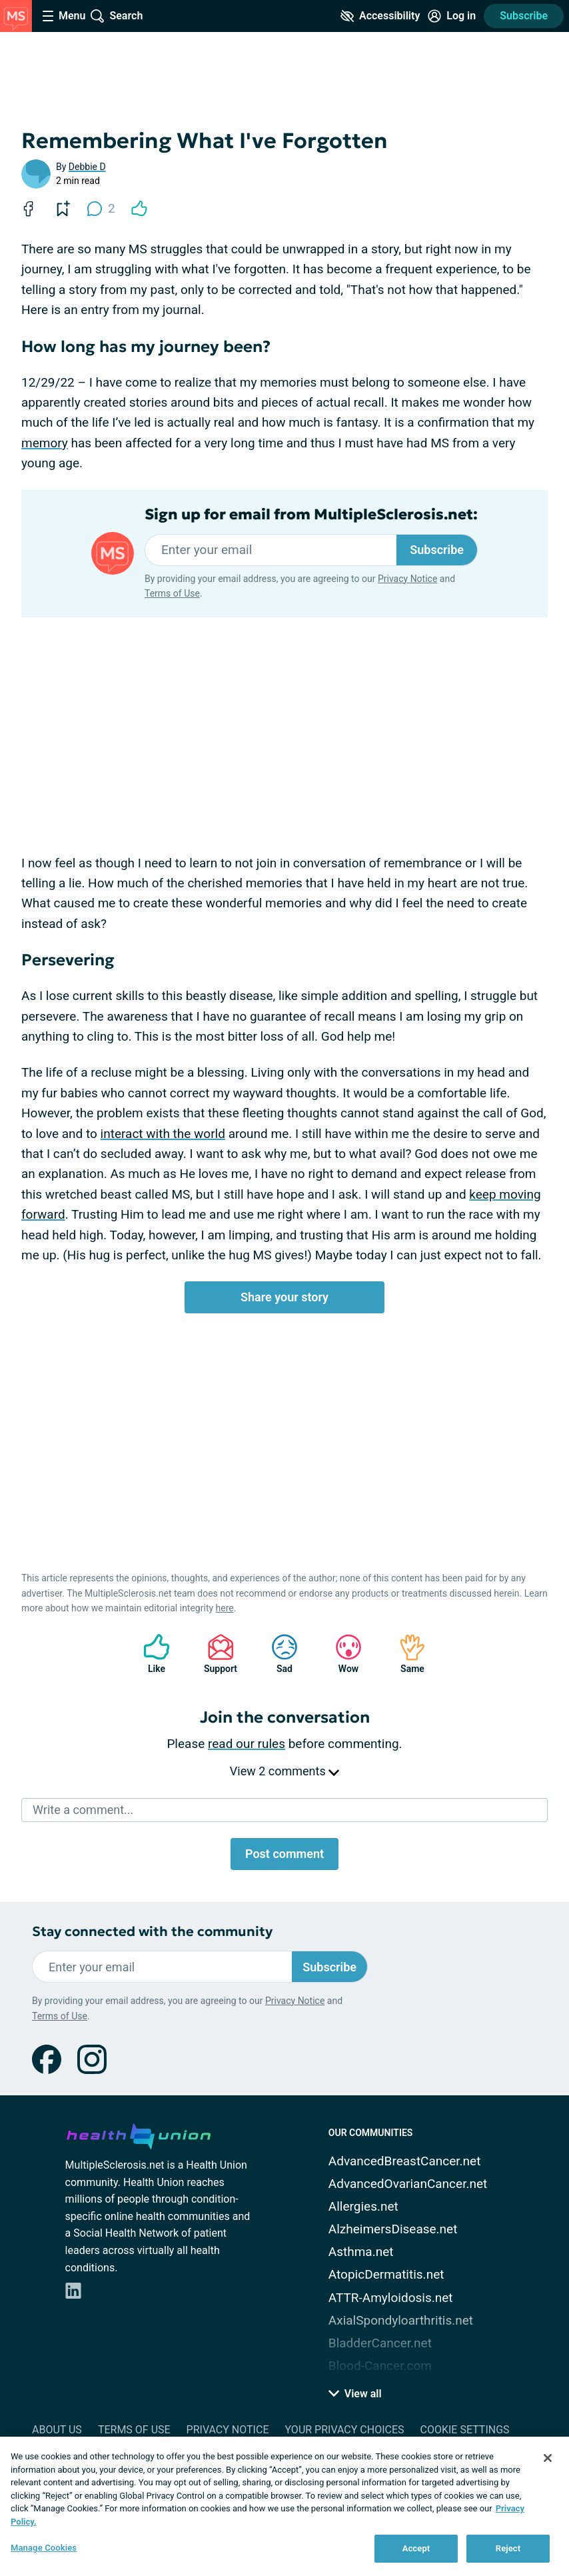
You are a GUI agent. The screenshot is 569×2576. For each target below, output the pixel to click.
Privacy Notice (407, 578)
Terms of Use (172, 593)
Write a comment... (83, 1810)
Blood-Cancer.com (380, 2365)
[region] (284, 2506)
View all (355, 2393)
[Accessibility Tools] (380, 16)
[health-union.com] (138, 2134)
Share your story (284, 1297)
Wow (342, 1653)
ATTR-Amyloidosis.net (390, 2297)
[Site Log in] (451, 16)
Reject (508, 2548)
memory (44, 443)
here (225, 1608)
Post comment (284, 1854)
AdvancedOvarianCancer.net (407, 2183)
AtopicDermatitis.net (386, 2274)
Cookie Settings (465, 2429)
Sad (278, 1653)
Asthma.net (361, 2251)
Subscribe (524, 15)
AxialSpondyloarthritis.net (400, 2320)
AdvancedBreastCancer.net (404, 2161)
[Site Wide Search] (116, 16)
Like (150, 1653)
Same (406, 1653)
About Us (57, 2429)
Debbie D (87, 166)
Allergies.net (363, 2206)
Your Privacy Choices (344, 2429)
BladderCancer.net (380, 2343)
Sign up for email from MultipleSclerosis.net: (311, 514)
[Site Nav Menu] (64, 16)
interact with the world (163, 1133)
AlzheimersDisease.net (393, 2229)
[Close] (547, 2458)
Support (215, 1653)
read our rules (246, 1743)
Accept (416, 2548)
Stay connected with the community (152, 1931)
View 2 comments (284, 1771)
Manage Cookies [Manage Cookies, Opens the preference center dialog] (44, 2548)
